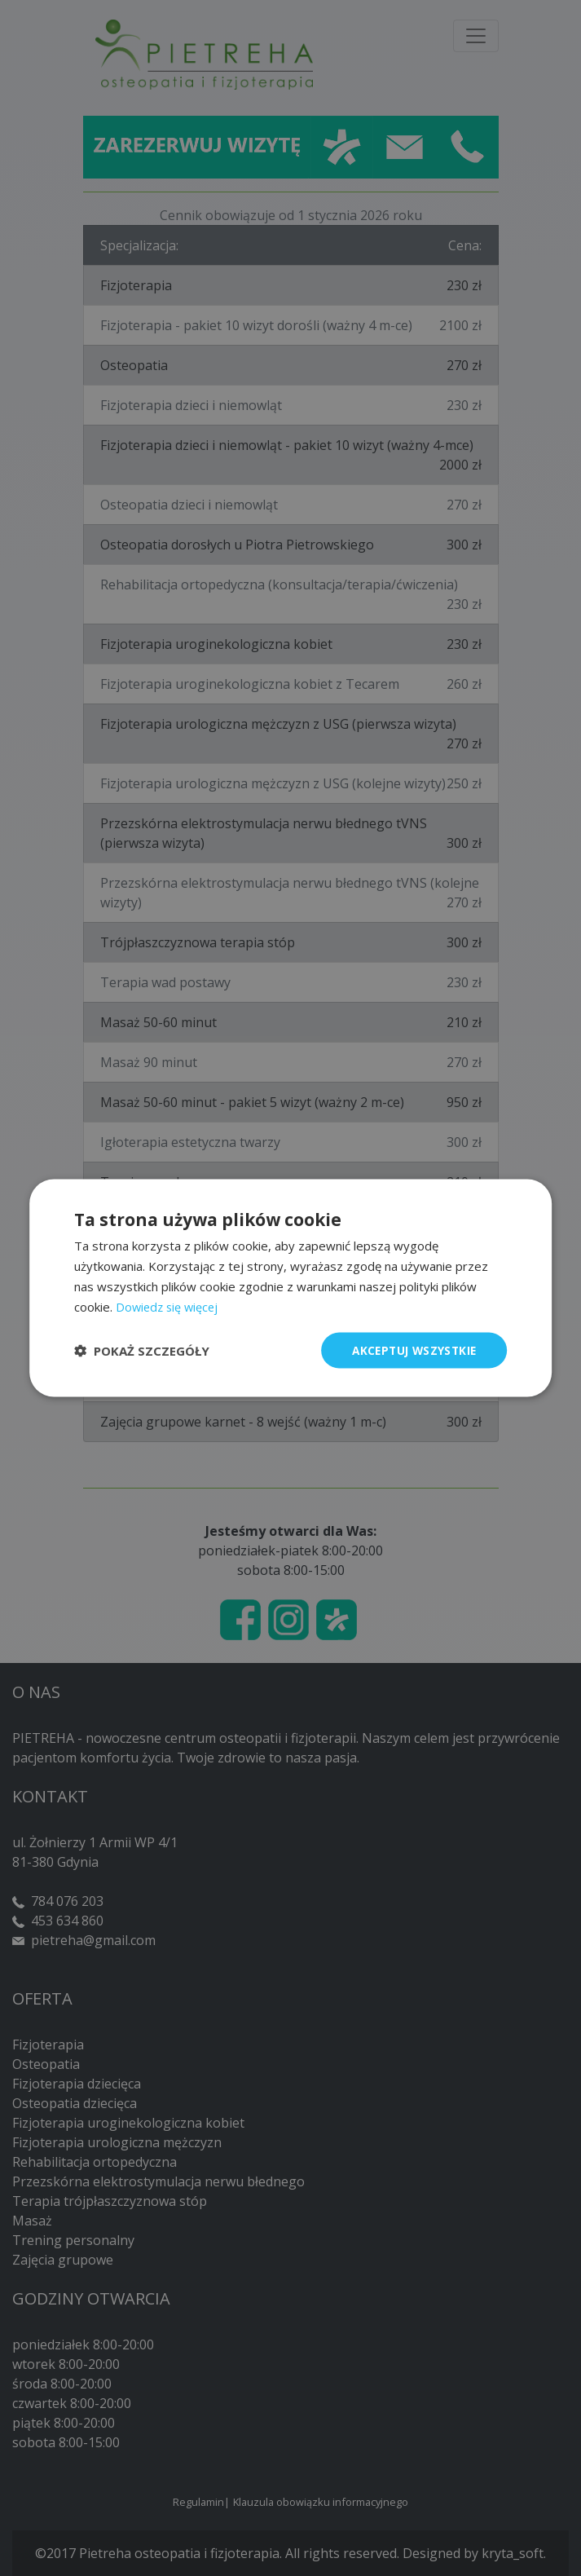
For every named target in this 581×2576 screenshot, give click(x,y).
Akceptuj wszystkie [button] (411, 1349)
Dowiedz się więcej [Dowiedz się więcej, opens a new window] (169, 1306)
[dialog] (290, 1288)
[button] (141, 1350)
